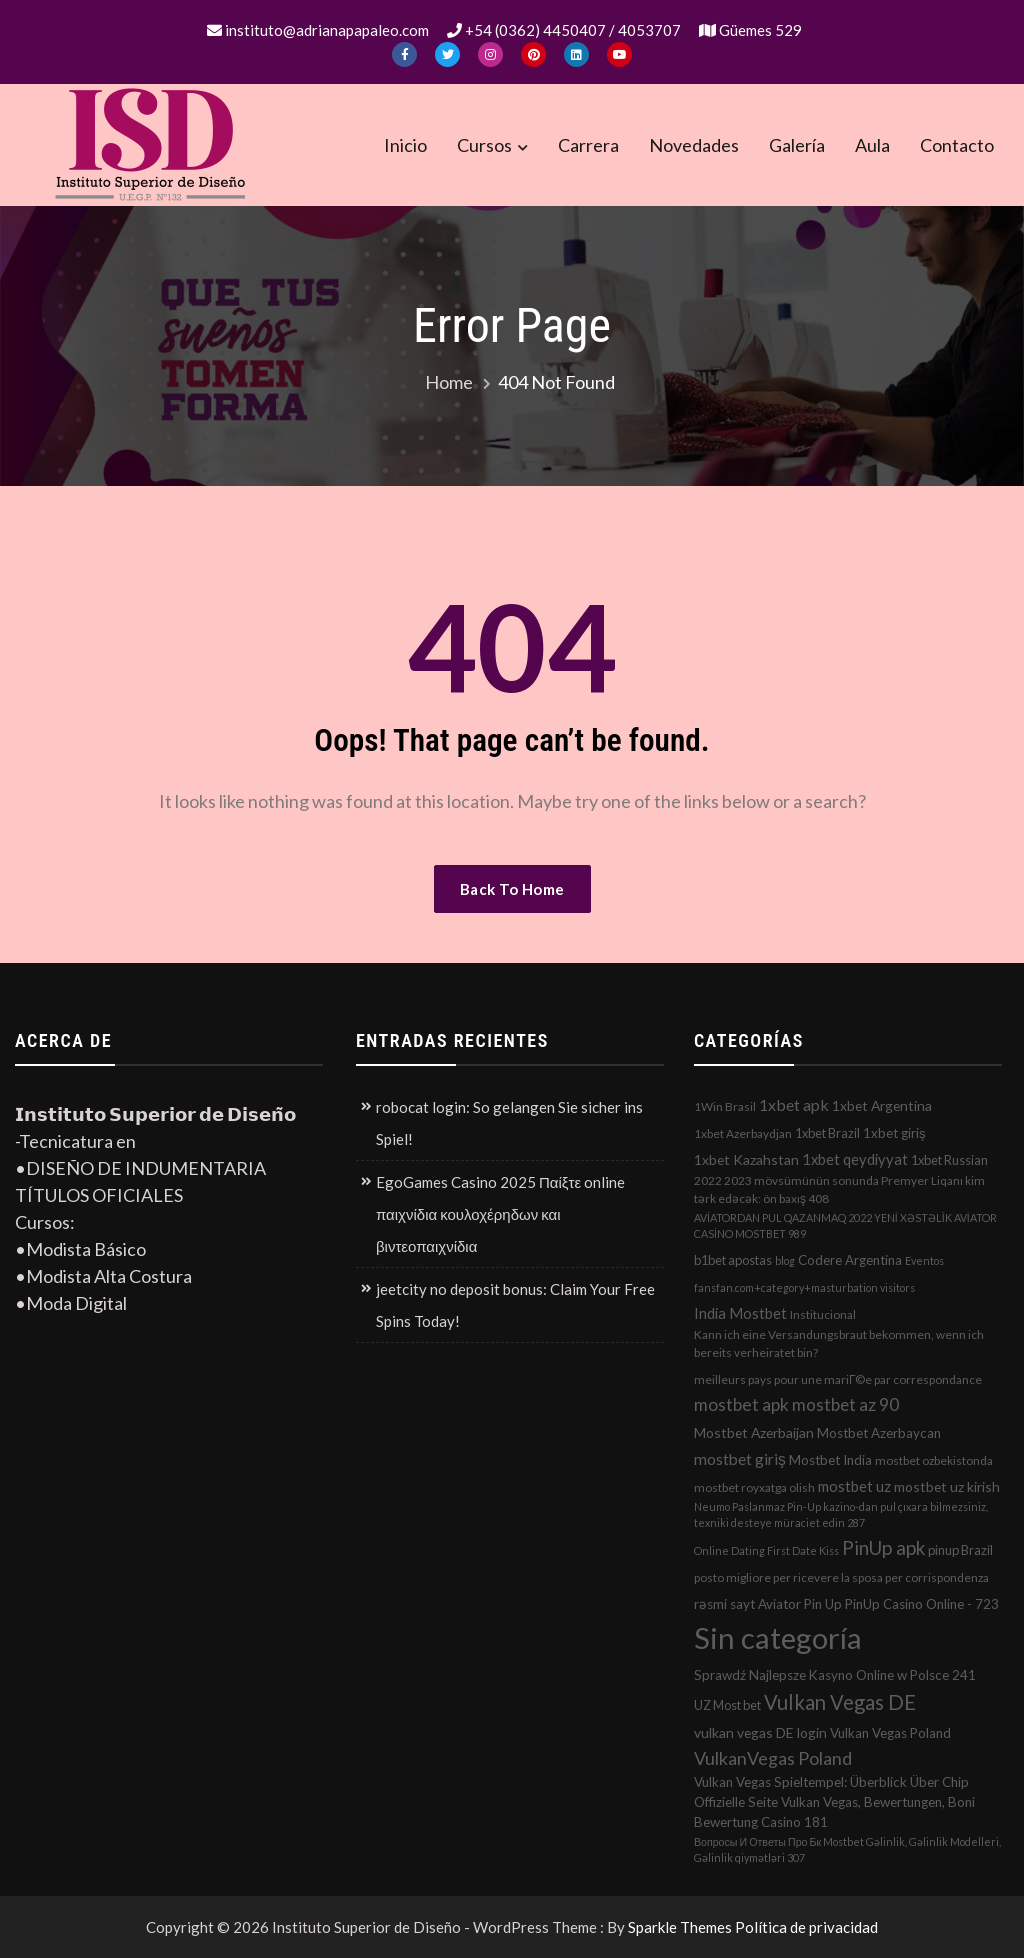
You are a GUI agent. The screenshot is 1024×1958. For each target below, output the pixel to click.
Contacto (957, 145)
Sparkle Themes (680, 1927)
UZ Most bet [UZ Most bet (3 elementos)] (727, 1705)
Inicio (405, 145)
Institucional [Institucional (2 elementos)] (823, 1314)
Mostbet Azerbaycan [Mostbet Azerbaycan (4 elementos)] (879, 1433)
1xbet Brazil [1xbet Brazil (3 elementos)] (827, 1133)
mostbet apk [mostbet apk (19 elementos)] (741, 1404)
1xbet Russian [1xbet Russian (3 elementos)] (949, 1160)
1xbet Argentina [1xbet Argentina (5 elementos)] (882, 1105)
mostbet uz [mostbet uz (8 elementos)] (854, 1486)
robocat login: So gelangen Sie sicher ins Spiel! (509, 1123)
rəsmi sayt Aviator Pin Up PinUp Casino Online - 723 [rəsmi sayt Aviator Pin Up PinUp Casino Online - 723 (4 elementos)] (846, 1604)
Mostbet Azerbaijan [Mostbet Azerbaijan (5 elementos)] (754, 1432)
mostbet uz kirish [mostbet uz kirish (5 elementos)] (947, 1486)
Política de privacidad (806, 1927)
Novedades (694, 145)
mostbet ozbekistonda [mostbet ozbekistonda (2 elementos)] (934, 1460)
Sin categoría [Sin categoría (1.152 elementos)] (778, 1637)
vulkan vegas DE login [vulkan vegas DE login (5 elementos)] (760, 1732)
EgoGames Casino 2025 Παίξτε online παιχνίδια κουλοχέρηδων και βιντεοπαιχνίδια (500, 1214)
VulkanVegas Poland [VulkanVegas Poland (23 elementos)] (773, 1758)
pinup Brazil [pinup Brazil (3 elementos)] (960, 1550)
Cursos (484, 145)
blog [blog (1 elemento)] (785, 1260)
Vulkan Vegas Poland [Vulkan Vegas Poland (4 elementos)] (890, 1733)
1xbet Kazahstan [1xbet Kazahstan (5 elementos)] (746, 1159)
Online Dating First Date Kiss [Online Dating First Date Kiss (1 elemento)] (766, 1550)
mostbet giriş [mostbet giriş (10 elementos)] (740, 1459)
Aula (872, 145)
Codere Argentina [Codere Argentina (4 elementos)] (850, 1260)
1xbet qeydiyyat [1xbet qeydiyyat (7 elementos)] (855, 1159)
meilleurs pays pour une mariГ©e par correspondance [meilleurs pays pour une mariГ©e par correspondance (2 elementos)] (838, 1379)
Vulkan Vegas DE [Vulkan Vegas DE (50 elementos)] (840, 1702)
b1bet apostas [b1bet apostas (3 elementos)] (733, 1260)
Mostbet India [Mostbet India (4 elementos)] (830, 1460)
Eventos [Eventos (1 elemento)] (924, 1260)
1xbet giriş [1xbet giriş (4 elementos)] (894, 1133)
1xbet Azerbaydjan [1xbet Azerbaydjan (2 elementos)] (743, 1133)
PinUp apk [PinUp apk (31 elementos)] (883, 1547)
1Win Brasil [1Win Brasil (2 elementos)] (725, 1106)
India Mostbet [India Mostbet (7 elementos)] (740, 1313)
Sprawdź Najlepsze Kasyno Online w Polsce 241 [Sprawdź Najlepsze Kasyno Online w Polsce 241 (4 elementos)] (835, 1675)
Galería (797, 145)
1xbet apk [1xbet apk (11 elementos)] (794, 1104)
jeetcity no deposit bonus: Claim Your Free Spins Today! (515, 1305)
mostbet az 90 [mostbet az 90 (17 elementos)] (845, 1404)
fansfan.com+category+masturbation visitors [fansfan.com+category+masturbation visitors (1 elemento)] (804, 1287)
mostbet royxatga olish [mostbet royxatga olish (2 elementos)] (754, 1487)
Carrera (588, 145)
